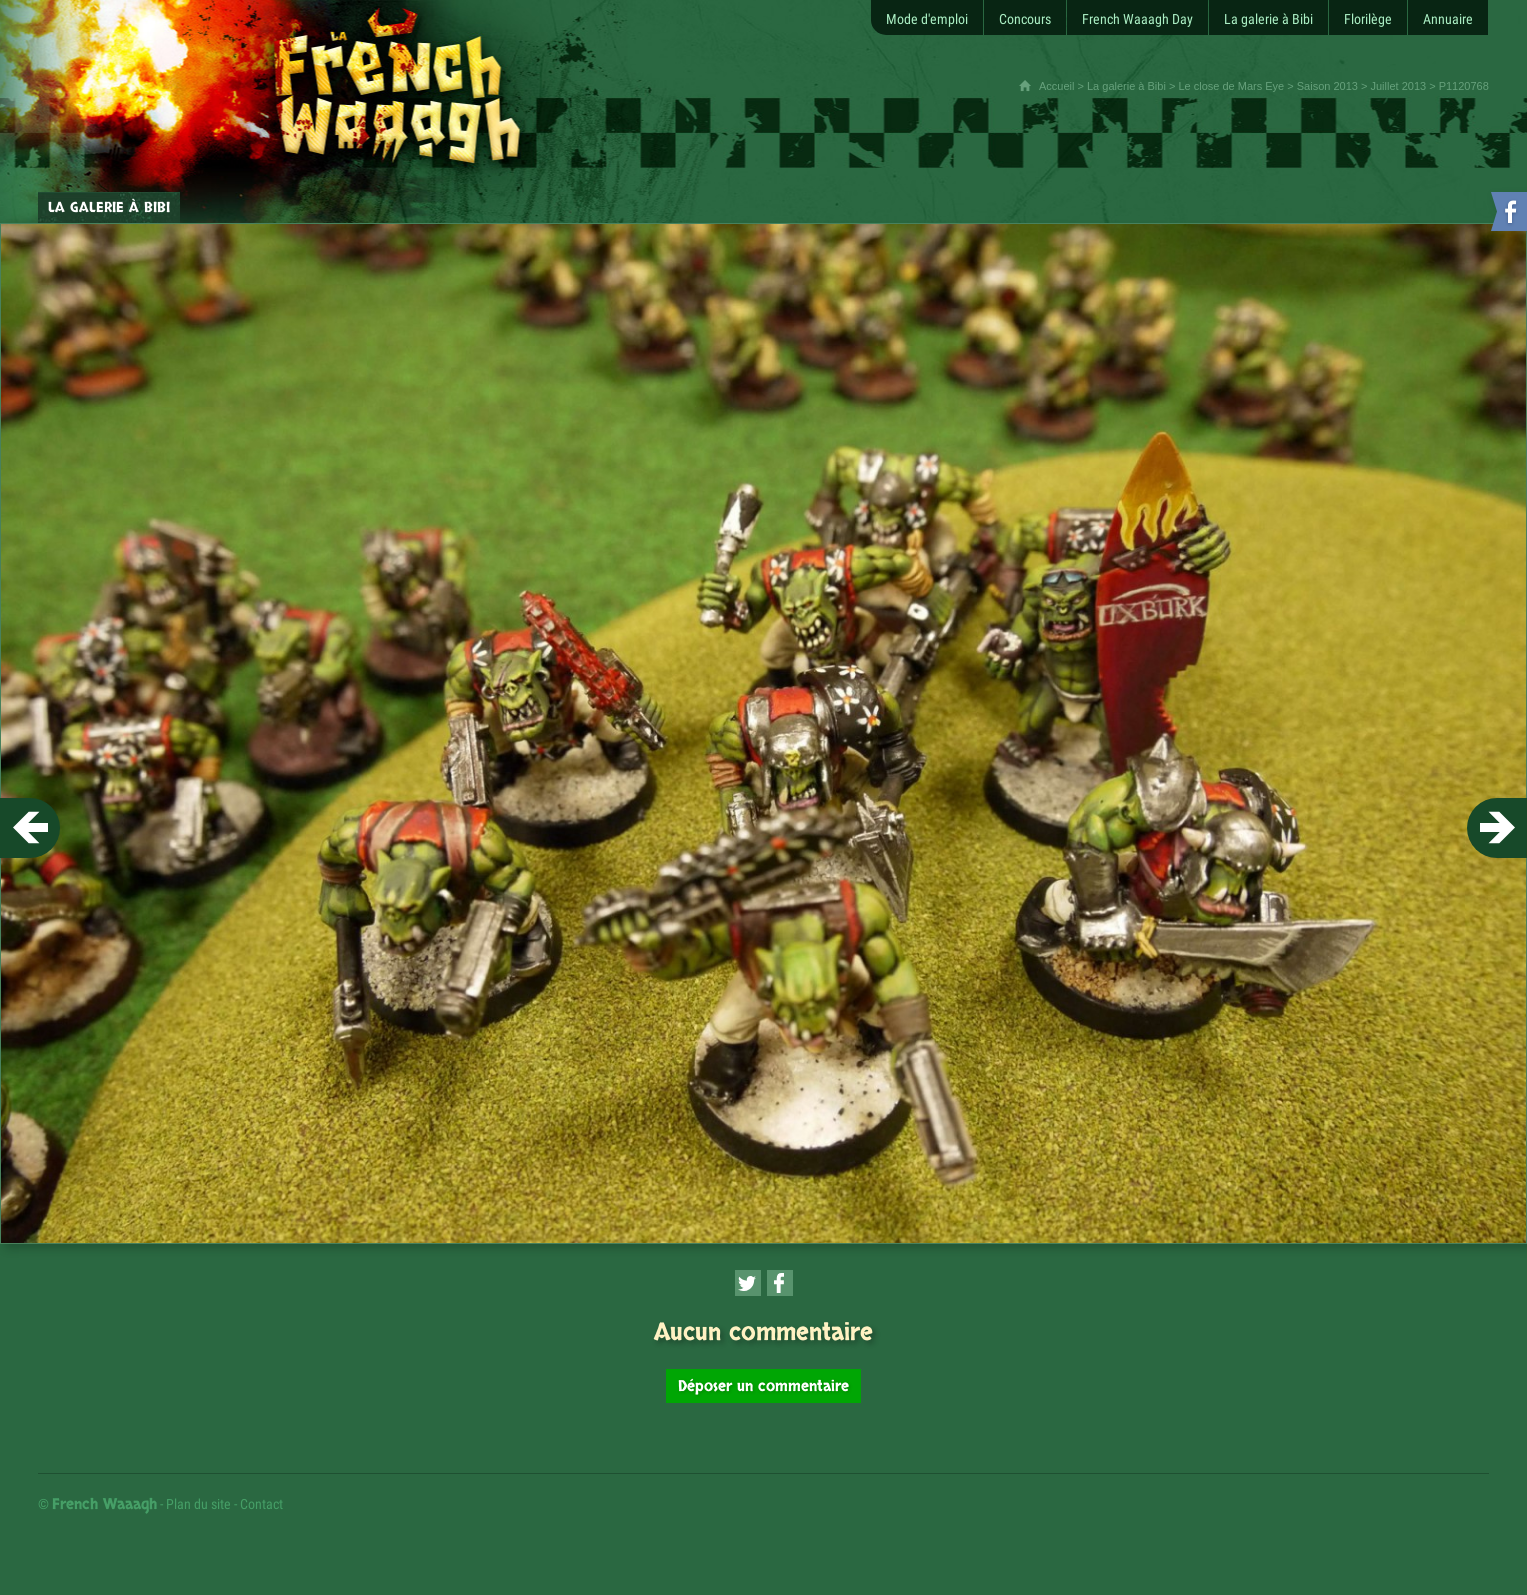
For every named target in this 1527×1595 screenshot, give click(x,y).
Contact (261, 1504)
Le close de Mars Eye (1231, 86)
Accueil (1056, 86)
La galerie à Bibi (1126, 86)
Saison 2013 (1327, 86)
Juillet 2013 (1398, 86)
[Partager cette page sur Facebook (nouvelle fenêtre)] (780, 1283)
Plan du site (198, 1504)
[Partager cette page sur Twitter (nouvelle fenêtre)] (748, 1283)
